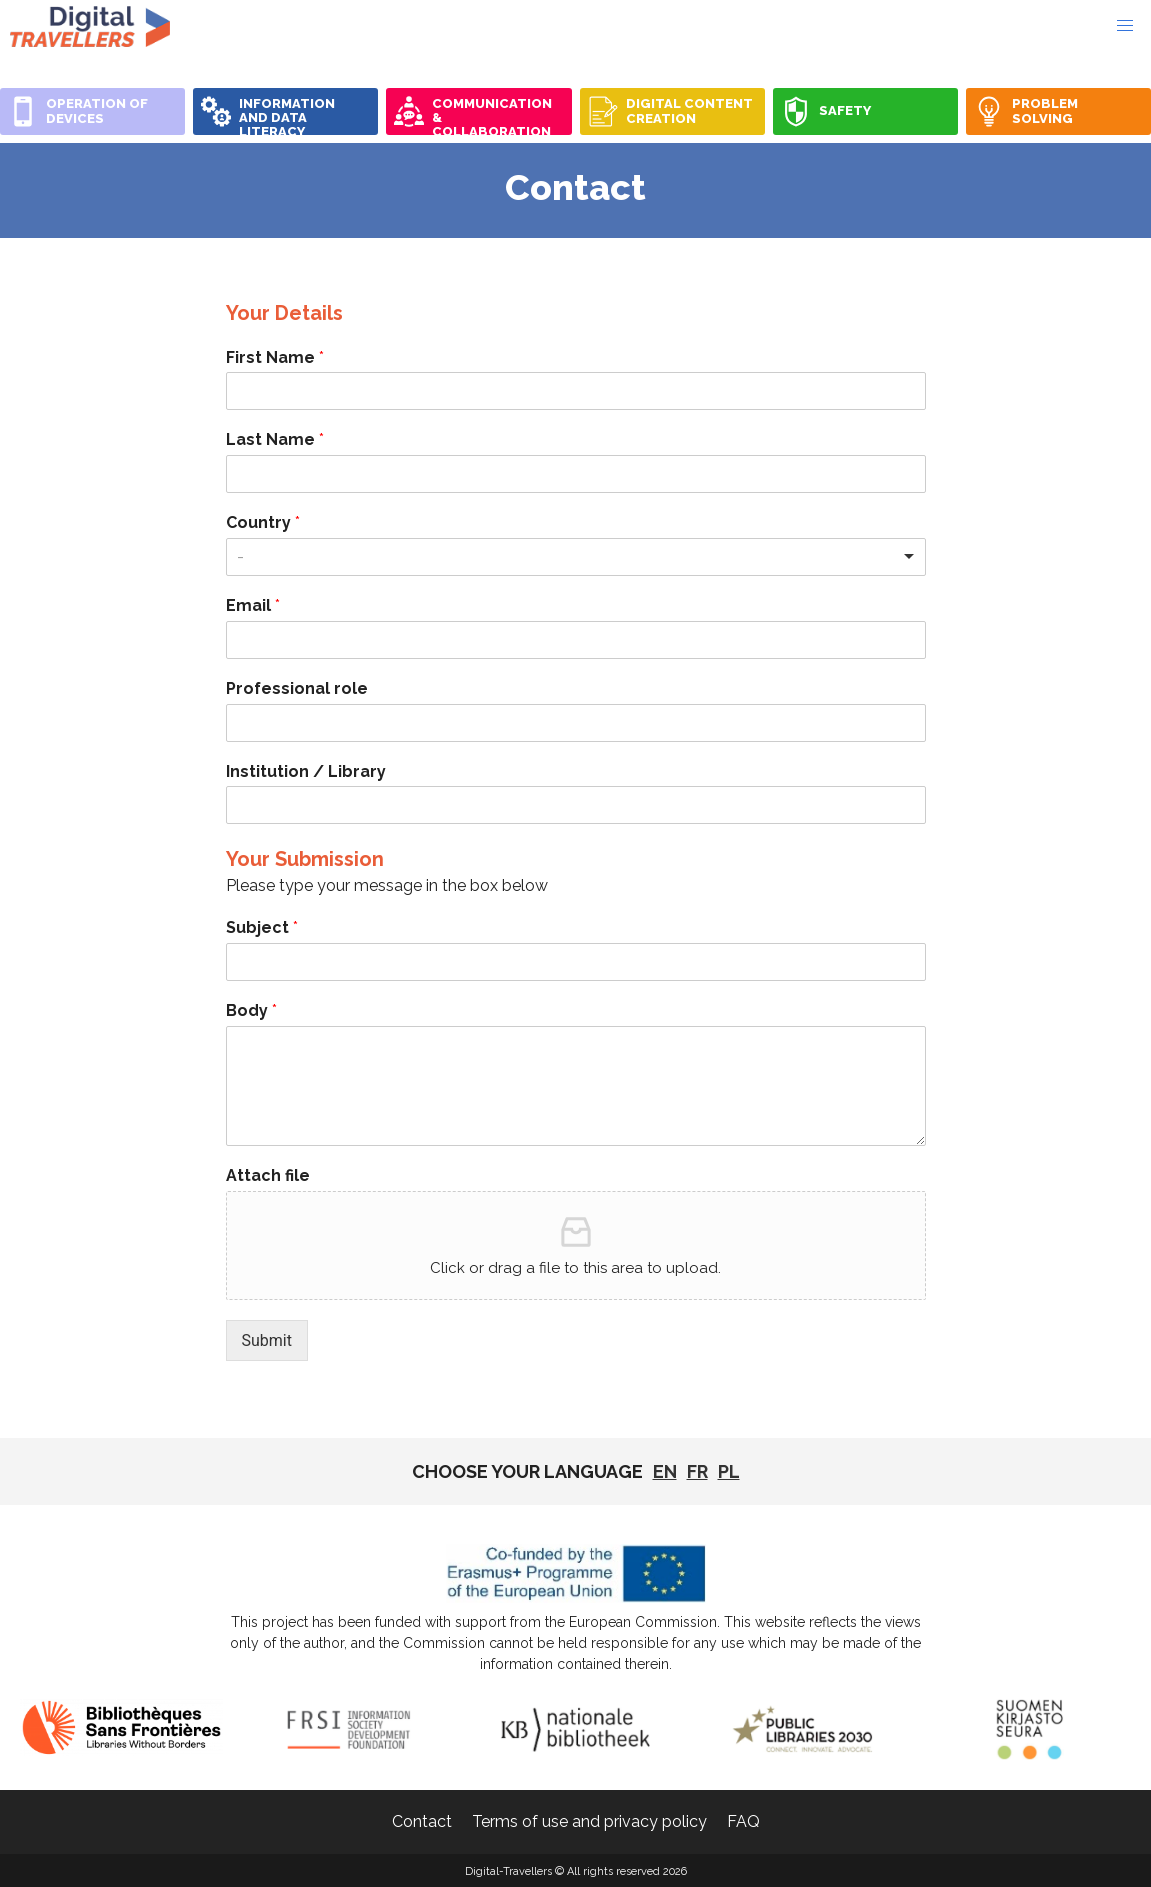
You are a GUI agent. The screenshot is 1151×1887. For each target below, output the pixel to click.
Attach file (268, 1175)
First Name (275, 357)
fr (697, 1471)
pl (729, 1471)
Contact (422, 1821)
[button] (1125, 26)
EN (665, 1471)
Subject (262, 927)
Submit (267, 1340)
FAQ (743, 1821)
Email (253, 605)
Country (263, 522)
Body (251, 1010)
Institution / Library (306, 771)
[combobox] (576, 557)
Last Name (275, 439)
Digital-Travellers (90, 26)
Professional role (297, 688)
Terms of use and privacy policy (589, 1821)
